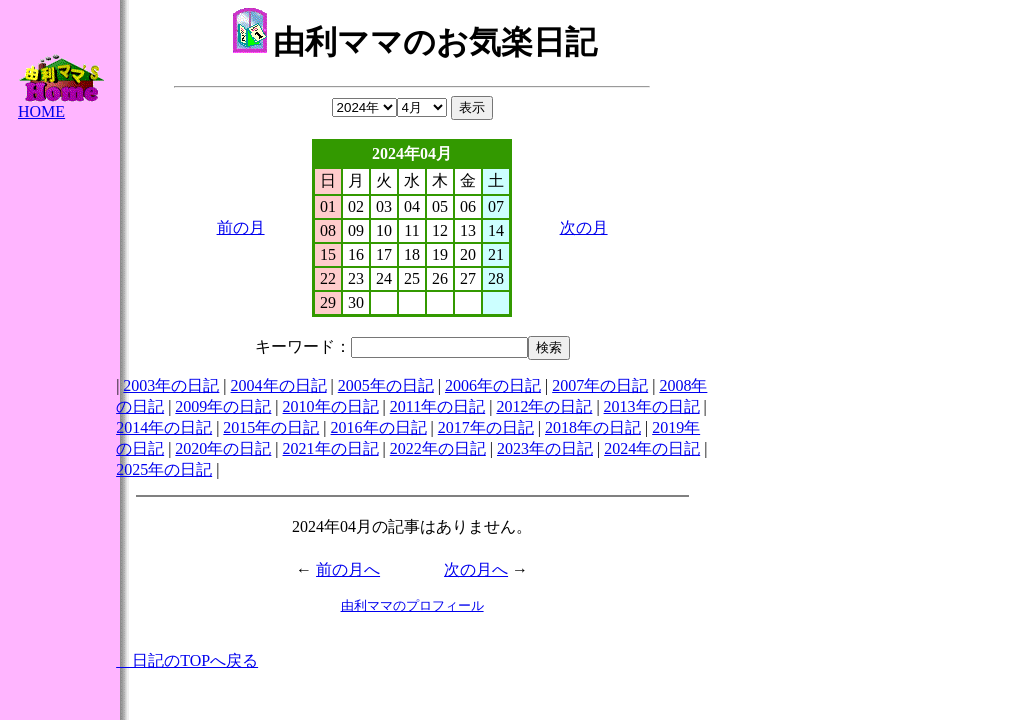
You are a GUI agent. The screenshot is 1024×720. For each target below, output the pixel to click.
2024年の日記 (652, 448)
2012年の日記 (544, 406)
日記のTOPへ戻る (187, 660)
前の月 (241, 227)
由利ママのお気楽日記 (414, 42)
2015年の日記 (271, 427)
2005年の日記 (386, 385)
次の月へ (476, 569)
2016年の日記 (379, 427)
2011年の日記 (437, 406)
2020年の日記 (223, 448)
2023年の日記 (545, 448)
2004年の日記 (279, 385)
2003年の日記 (171, 385)
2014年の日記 (164, 427)
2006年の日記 (493, 385)
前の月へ (348, 569)
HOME (61, 104)
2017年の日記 (486, 427)
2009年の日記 (223, 406)
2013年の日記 (652, 406)
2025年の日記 (164, 469)
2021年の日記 (331, 448)
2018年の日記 (593, 427)
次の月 (584, 227)
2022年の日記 (438, 448)
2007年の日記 (600, 385)
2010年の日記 (331, 406)
